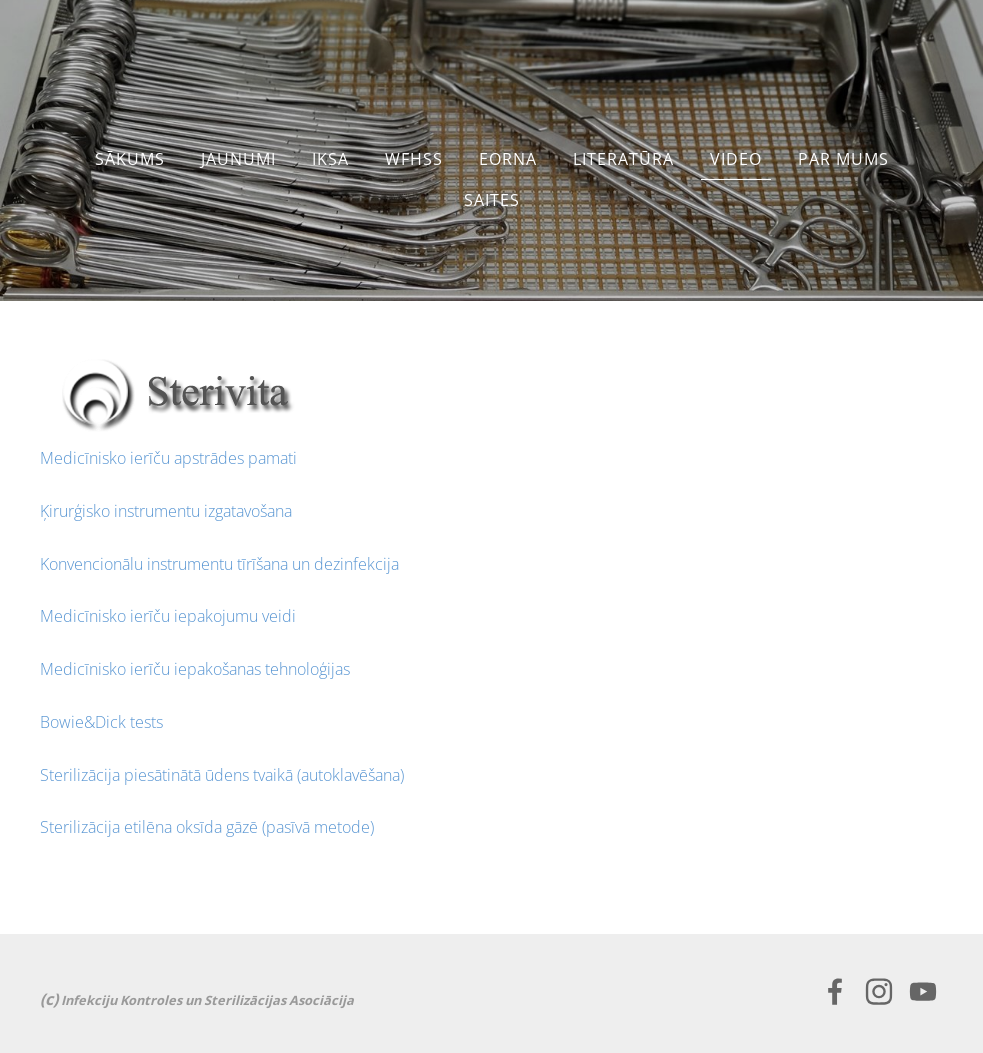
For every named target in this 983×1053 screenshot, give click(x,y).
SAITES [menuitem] (492, 200)
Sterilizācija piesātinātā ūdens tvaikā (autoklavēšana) (222, 775)
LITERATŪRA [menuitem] (623, 159)
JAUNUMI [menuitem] (238, 159)
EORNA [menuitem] (508, 159)
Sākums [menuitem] (130, 159)
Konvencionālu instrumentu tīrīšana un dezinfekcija (219, 564)
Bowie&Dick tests (101, 722)
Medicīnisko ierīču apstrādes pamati (168, 458)
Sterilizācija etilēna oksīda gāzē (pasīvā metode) (207, 827)
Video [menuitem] (736, 159)
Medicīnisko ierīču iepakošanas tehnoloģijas (195, 669)
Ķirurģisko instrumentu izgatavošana (166, 511)
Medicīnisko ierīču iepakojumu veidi (168, 616)
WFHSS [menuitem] (414, 159)
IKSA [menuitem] (330, 159)
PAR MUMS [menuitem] (843, 159)
